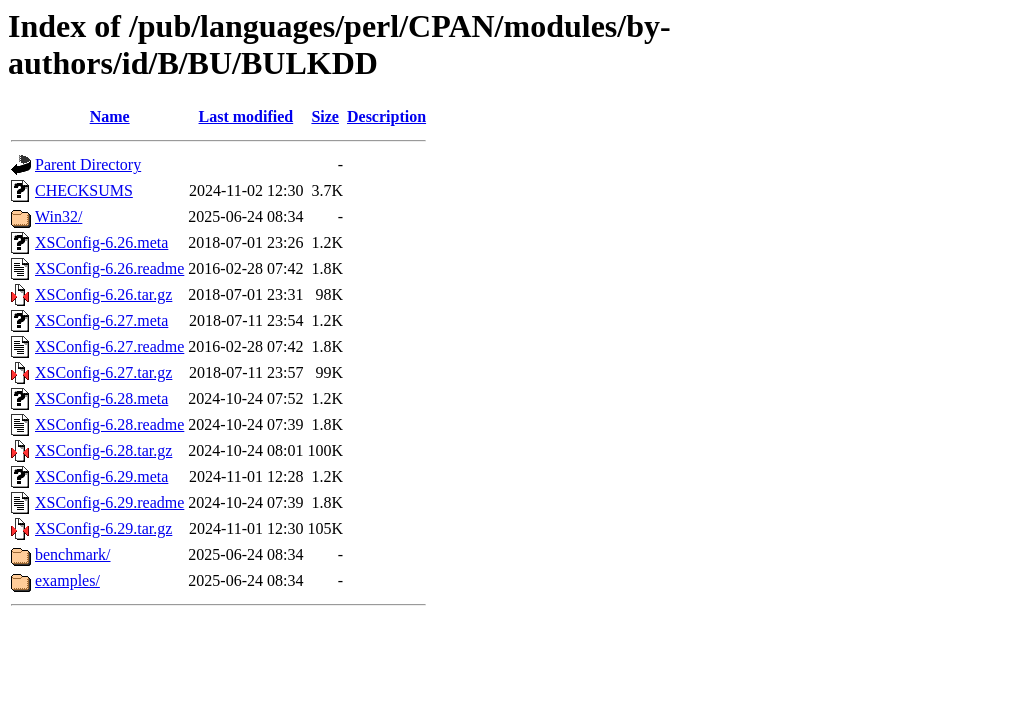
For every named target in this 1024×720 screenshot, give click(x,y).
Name (110, 116)
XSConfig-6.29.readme (109, 502)
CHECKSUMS (84, 190)
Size (325, 116)
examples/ (67, 580)
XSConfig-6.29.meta (101, 476)
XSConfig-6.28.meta (101, 398)
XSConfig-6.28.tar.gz (103, 450)
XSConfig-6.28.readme (109, 424)
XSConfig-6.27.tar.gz (103, 372)
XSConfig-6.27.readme (109, 346)
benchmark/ (73, 554)
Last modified (246, 116)
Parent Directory (88, 164)
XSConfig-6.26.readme (109, 268)
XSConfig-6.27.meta (101, 320)
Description (386, 116)
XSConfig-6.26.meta (101, 242)
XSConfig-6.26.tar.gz (103, 294)
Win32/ (58, 216)
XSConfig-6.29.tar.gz (103, 528)
